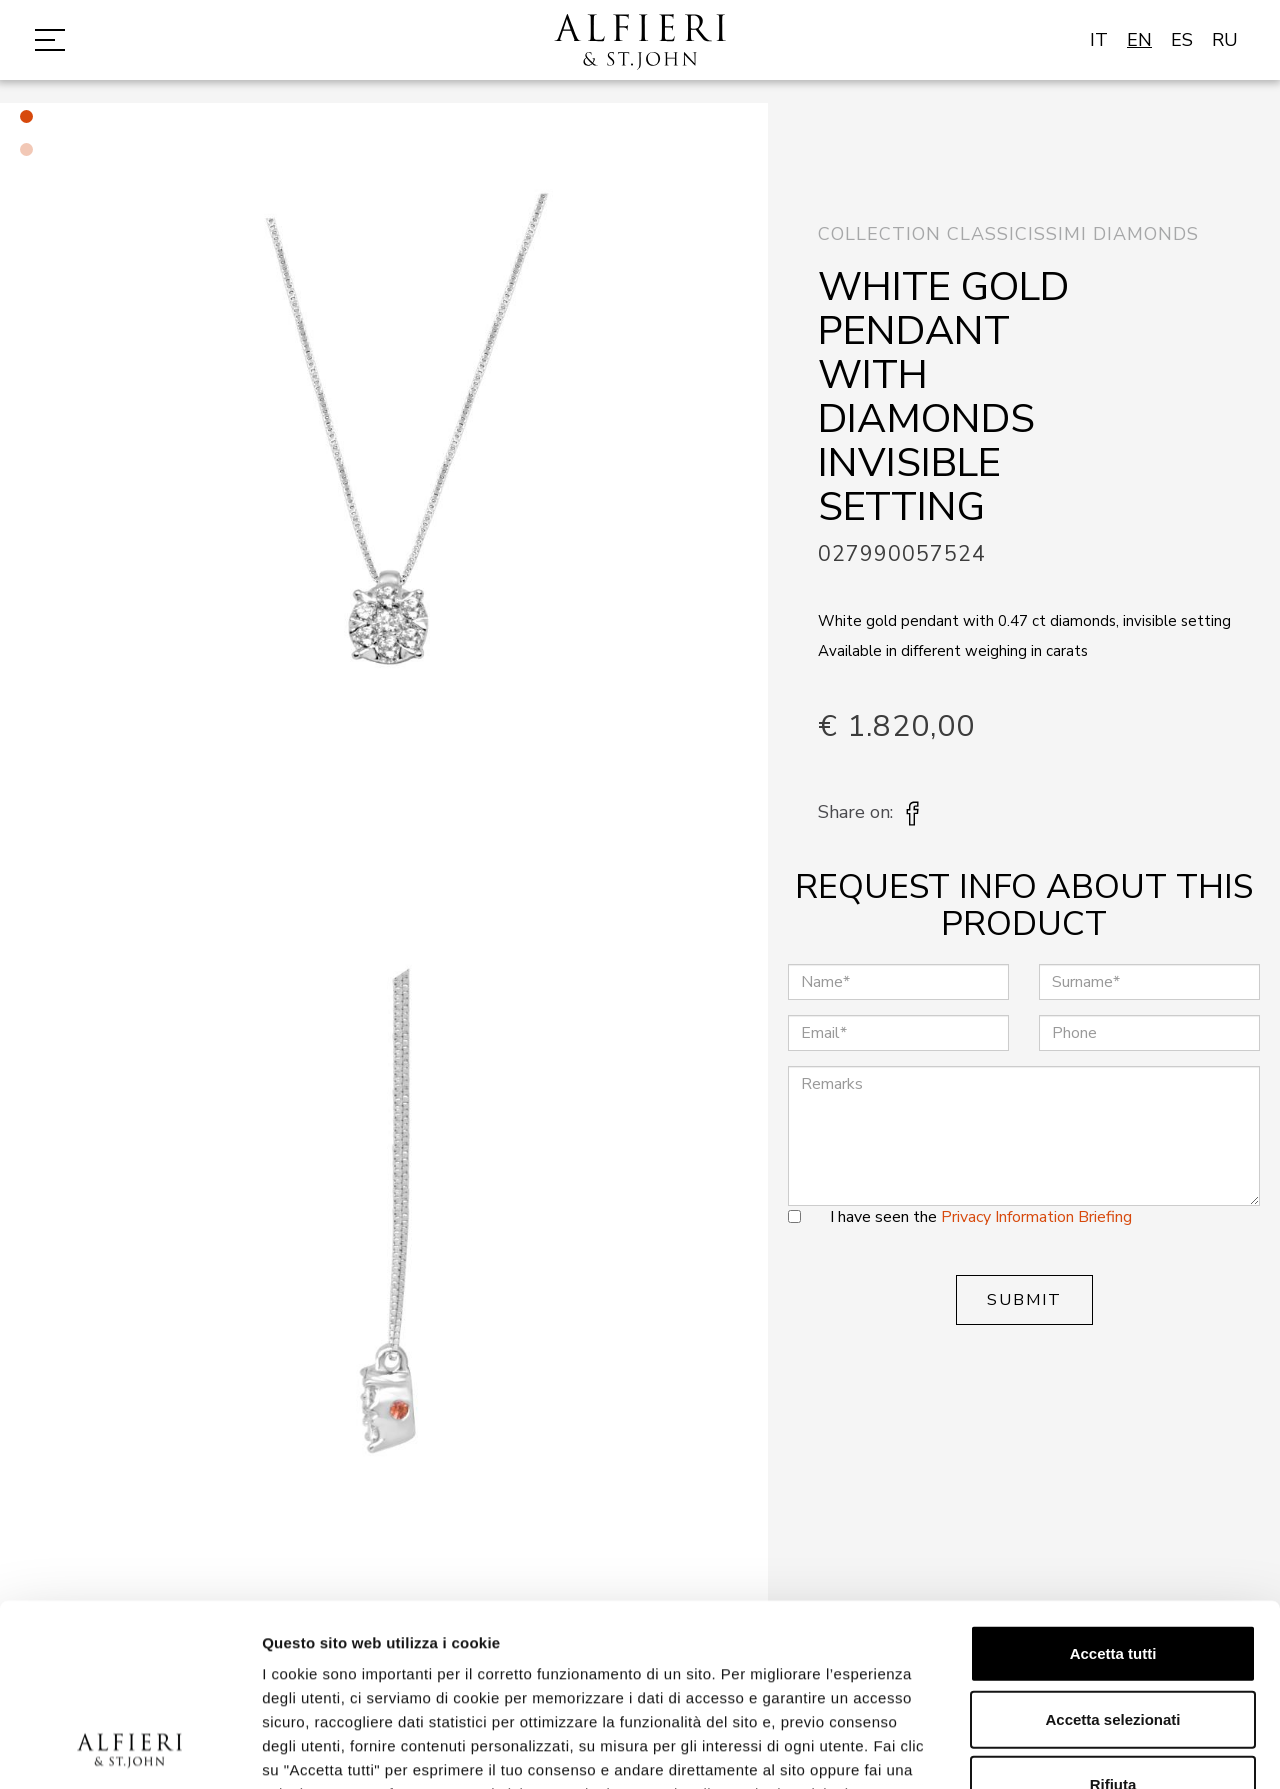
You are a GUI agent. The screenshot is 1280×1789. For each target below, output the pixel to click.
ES (1182, 40)
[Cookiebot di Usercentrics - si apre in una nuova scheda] (129, 1750)
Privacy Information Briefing (1036, 1217)
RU (1225, 40)
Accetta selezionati (1112, 1548)
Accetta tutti (1113, 1483)
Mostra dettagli (1052, 1749)
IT (1099, 40)
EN (1139, 40)
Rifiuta (1113, 1614)
